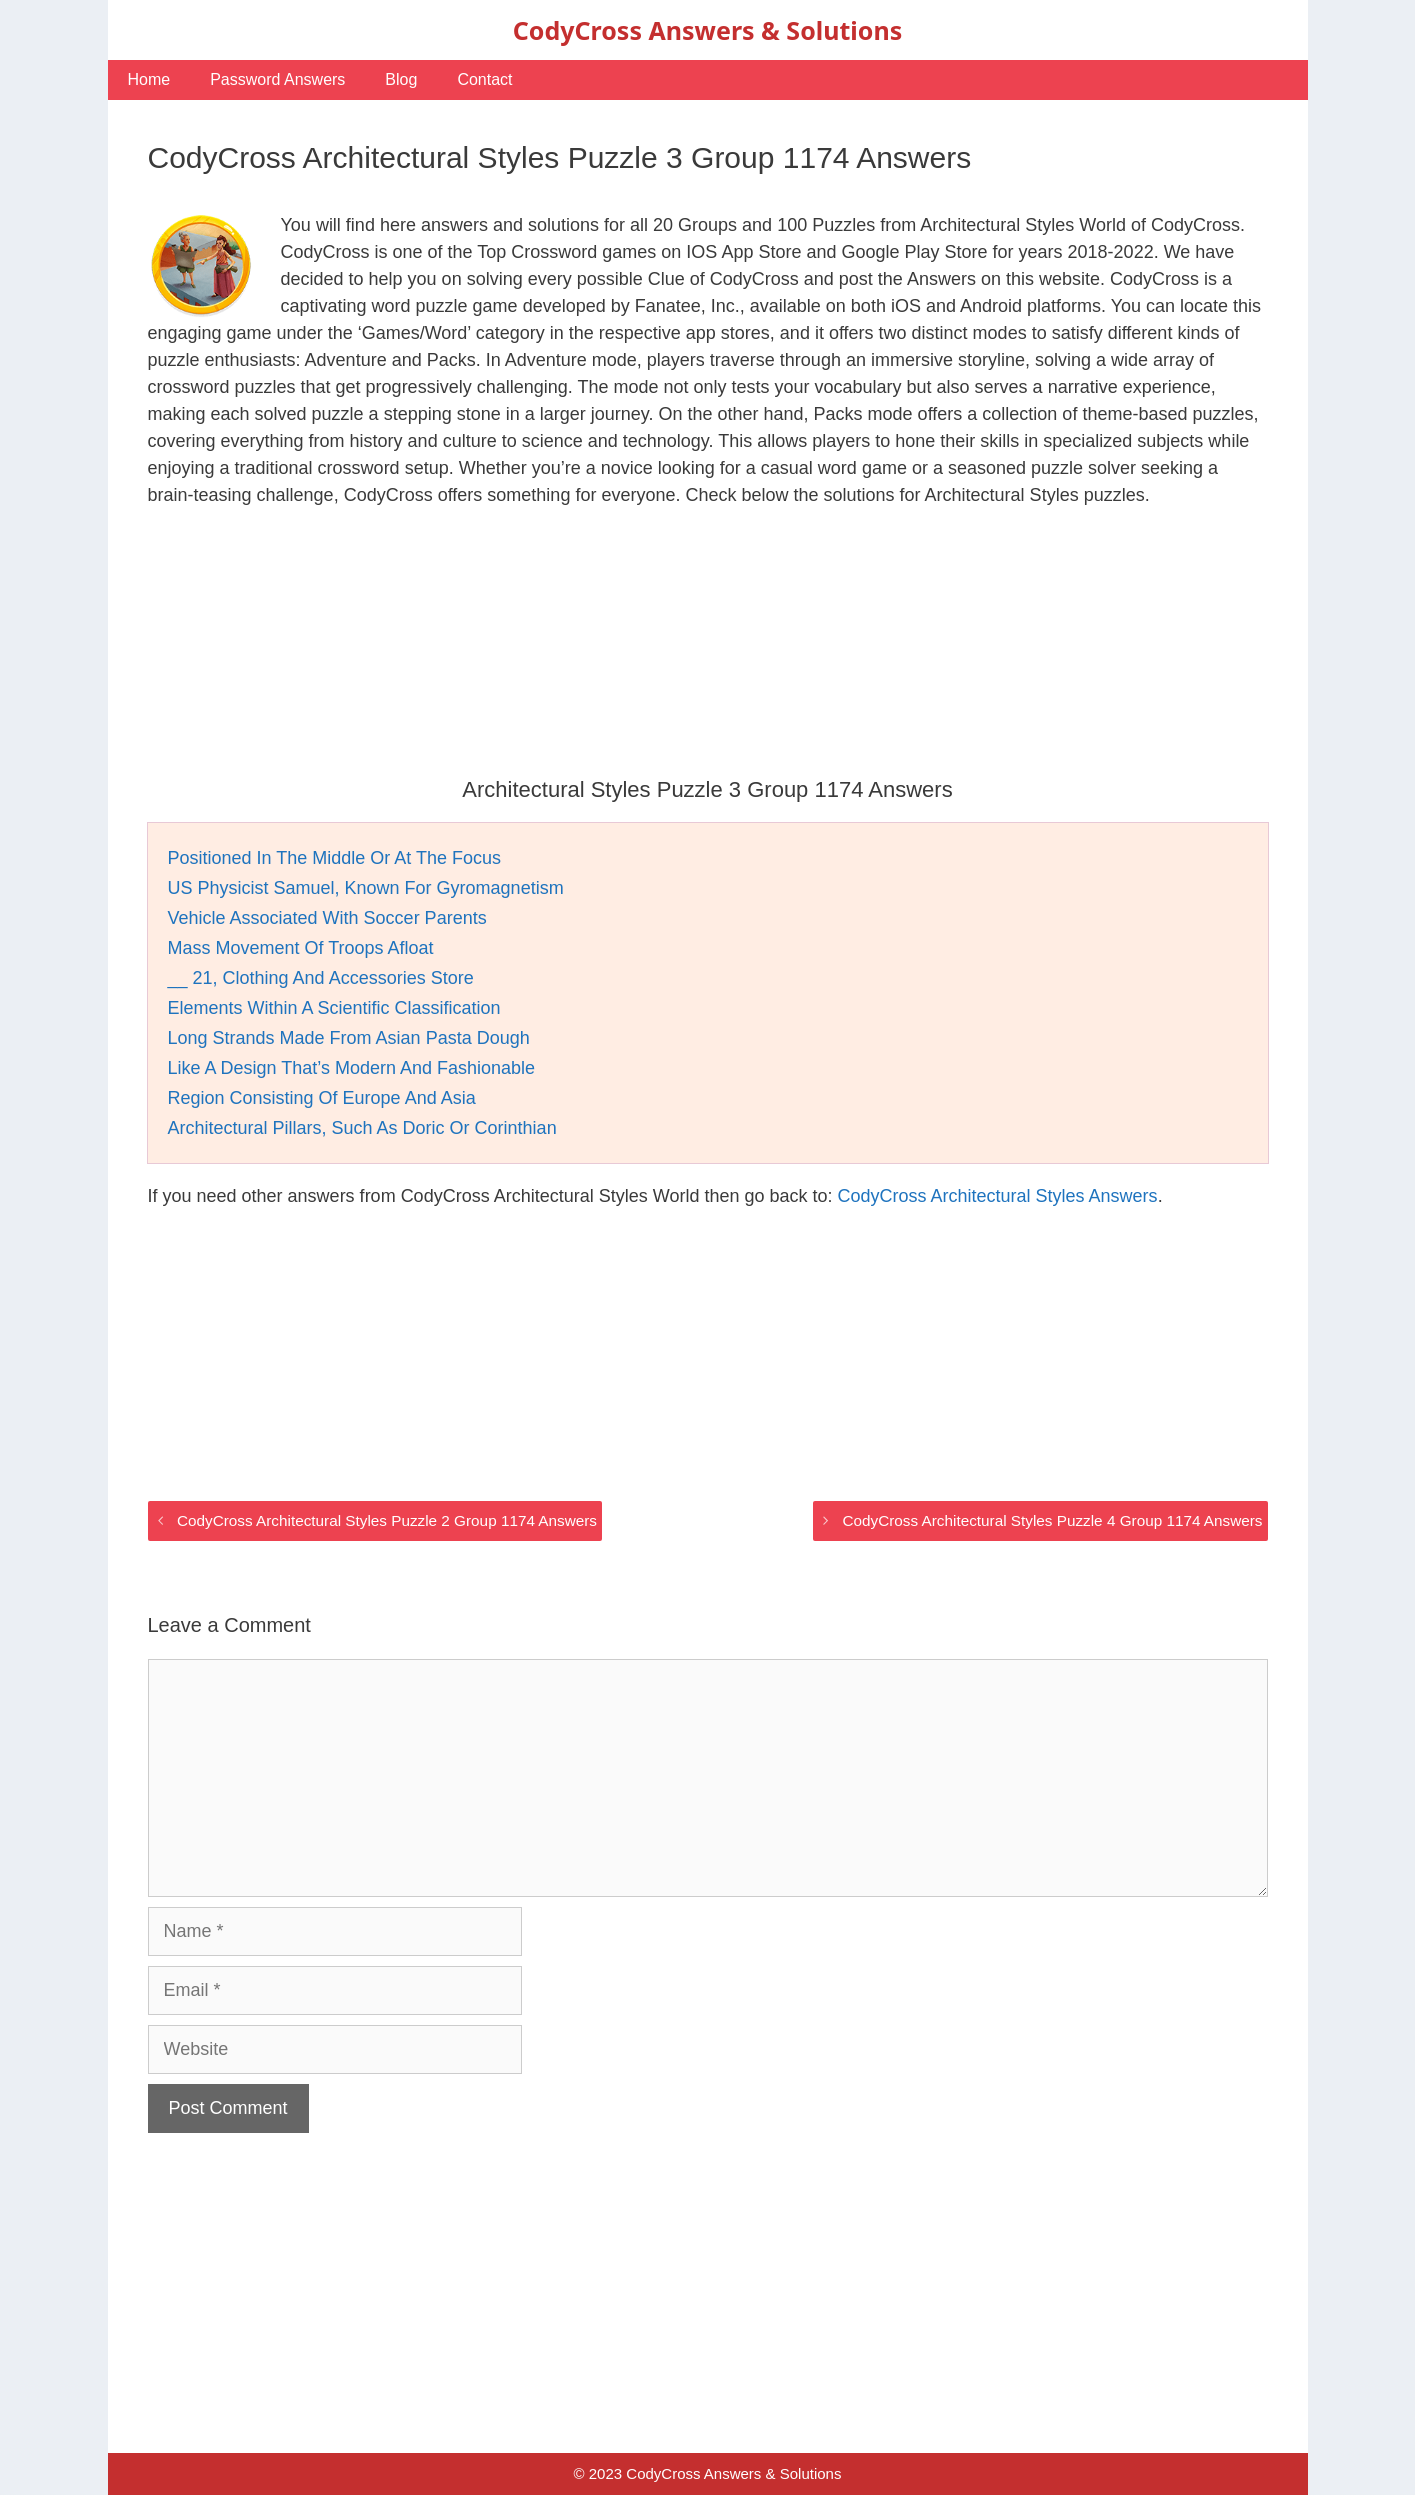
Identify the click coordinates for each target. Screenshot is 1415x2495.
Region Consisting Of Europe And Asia (322, 1098)
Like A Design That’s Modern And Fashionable (352, 1068)
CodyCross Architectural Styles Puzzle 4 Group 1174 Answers (1052, 1520)
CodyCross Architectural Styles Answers (998, 1196)
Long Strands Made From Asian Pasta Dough (349, 1038)
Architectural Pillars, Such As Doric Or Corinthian (362, 1128)
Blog (401, 79)
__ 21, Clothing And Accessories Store (321, 978)
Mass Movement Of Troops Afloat (301, 948)
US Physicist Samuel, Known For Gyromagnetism (366, 888)
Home (149, 79)
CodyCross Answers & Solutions (707, 30)
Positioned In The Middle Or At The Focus (335, 858)
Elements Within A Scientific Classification (334, 1008)
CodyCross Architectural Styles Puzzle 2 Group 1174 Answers (387, 1520)
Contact (484, 79)
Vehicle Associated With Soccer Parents (327, 918)
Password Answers (277, 79)
